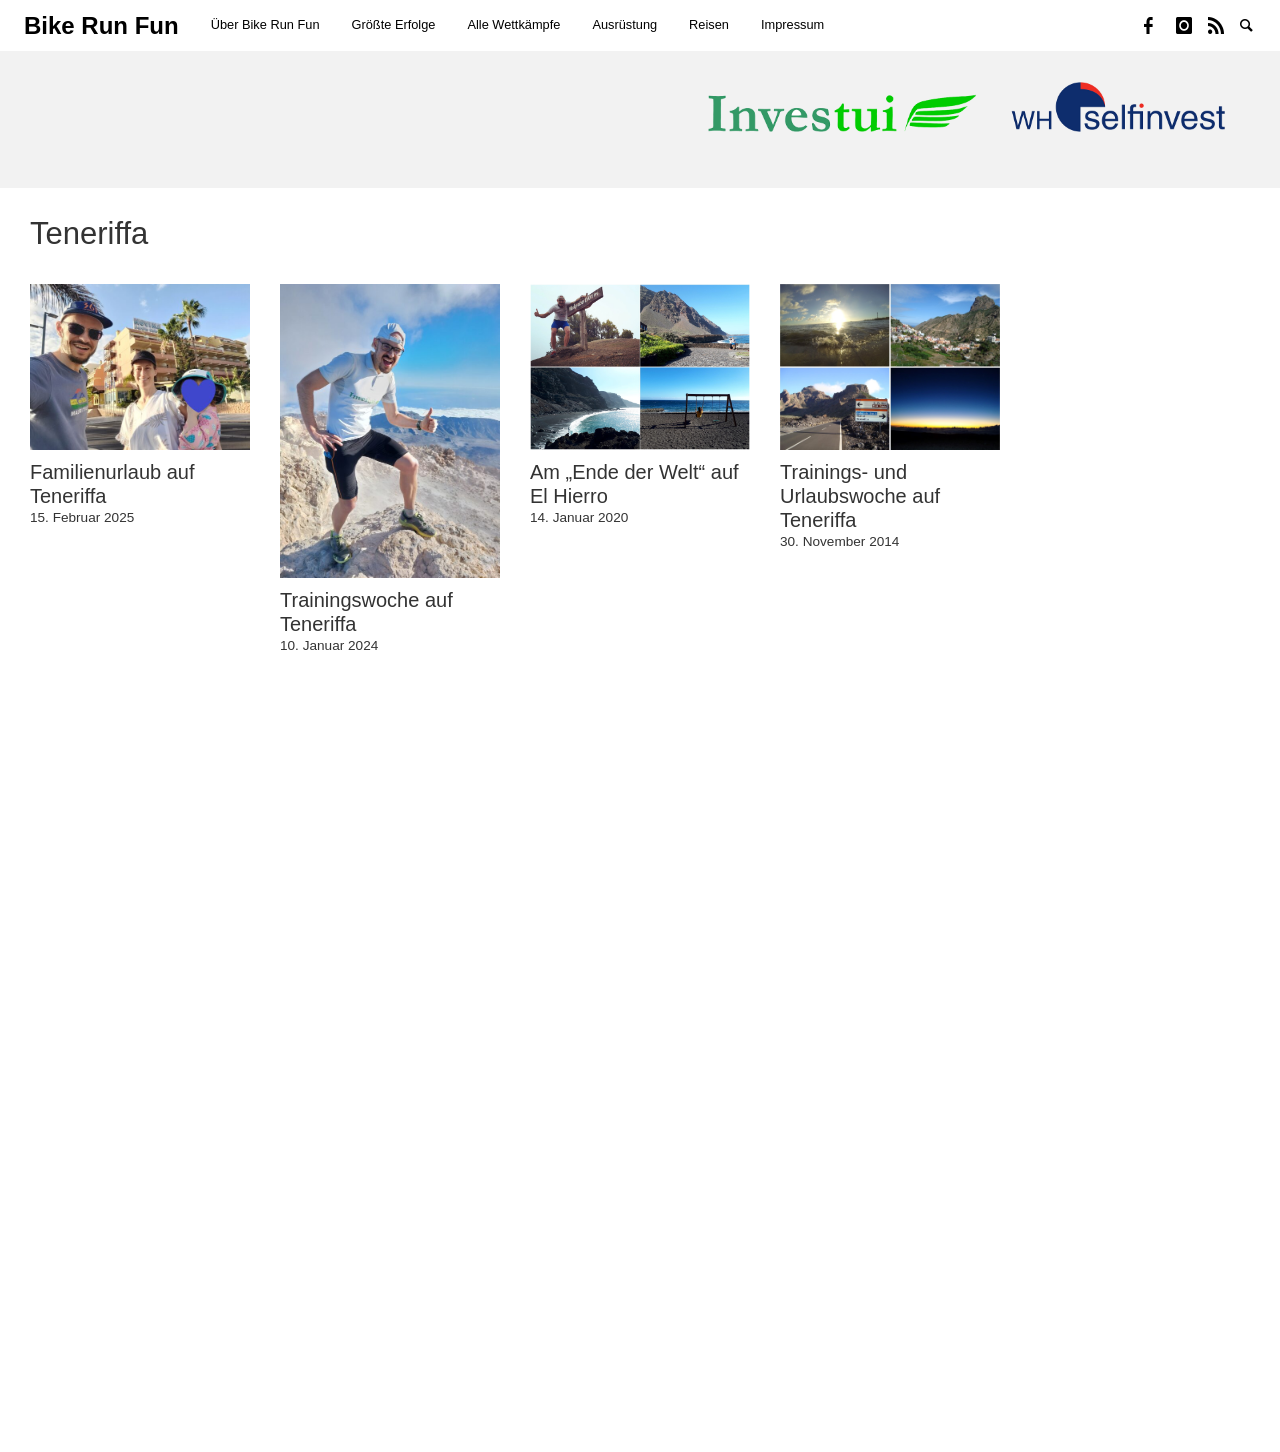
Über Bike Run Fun (265, 24)
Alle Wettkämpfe (513, 24)
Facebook (1160, 24)
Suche (1256, 24)
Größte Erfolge (394, 24)
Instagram (1192, 24)
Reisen (709, 24)
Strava (1224, 24)
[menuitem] (265, 25)
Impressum (792, 24)
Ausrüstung (624, 24)
